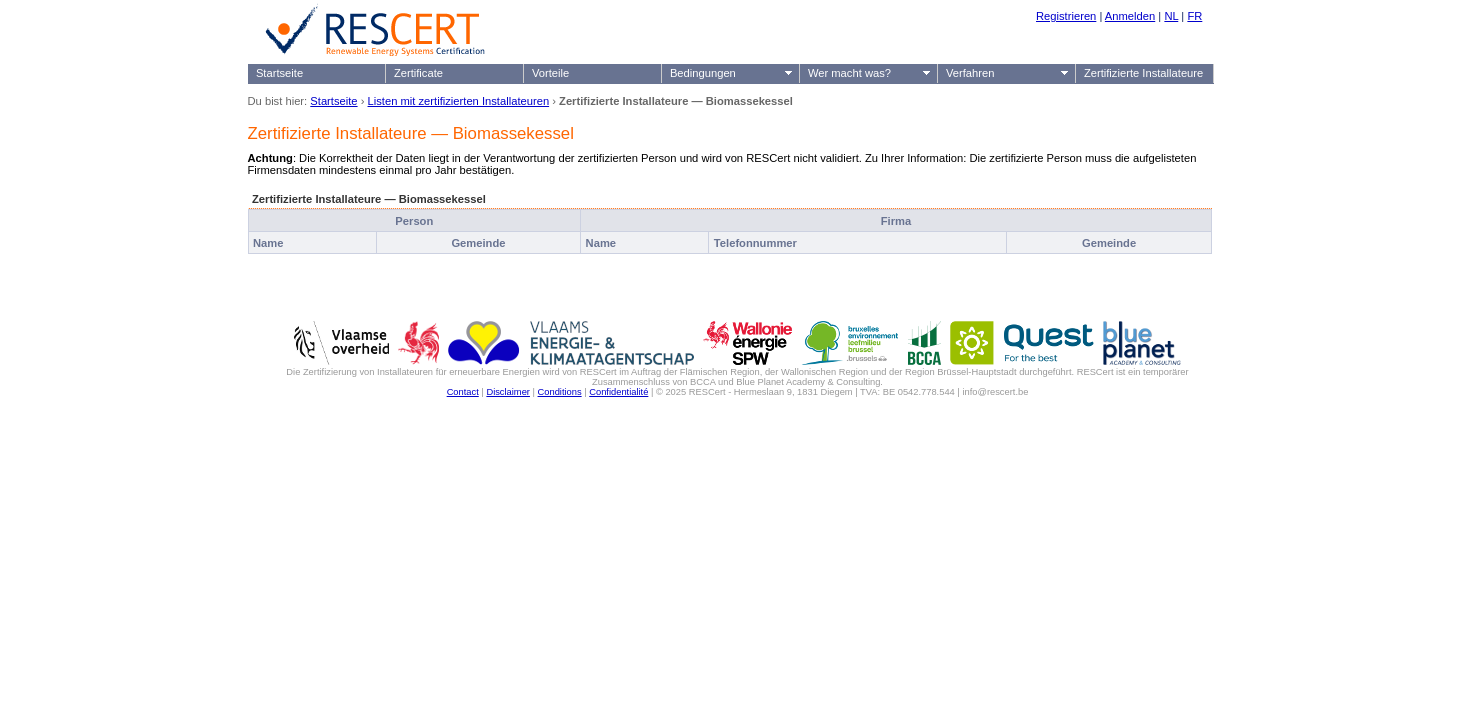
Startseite (279, 73)
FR (1194, 16)
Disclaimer (508, 392)
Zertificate (418, 73)
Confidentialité (618, 392)
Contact (463, 392)
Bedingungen (703, 73)
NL (1171, 16)
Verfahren (970, 73)
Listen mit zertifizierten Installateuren (459, 101)
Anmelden (1130, 16)
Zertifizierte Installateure (1143, 73)
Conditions (560, 392)
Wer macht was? (849, 73)
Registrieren (1066, 16)
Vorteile (550, 73)
